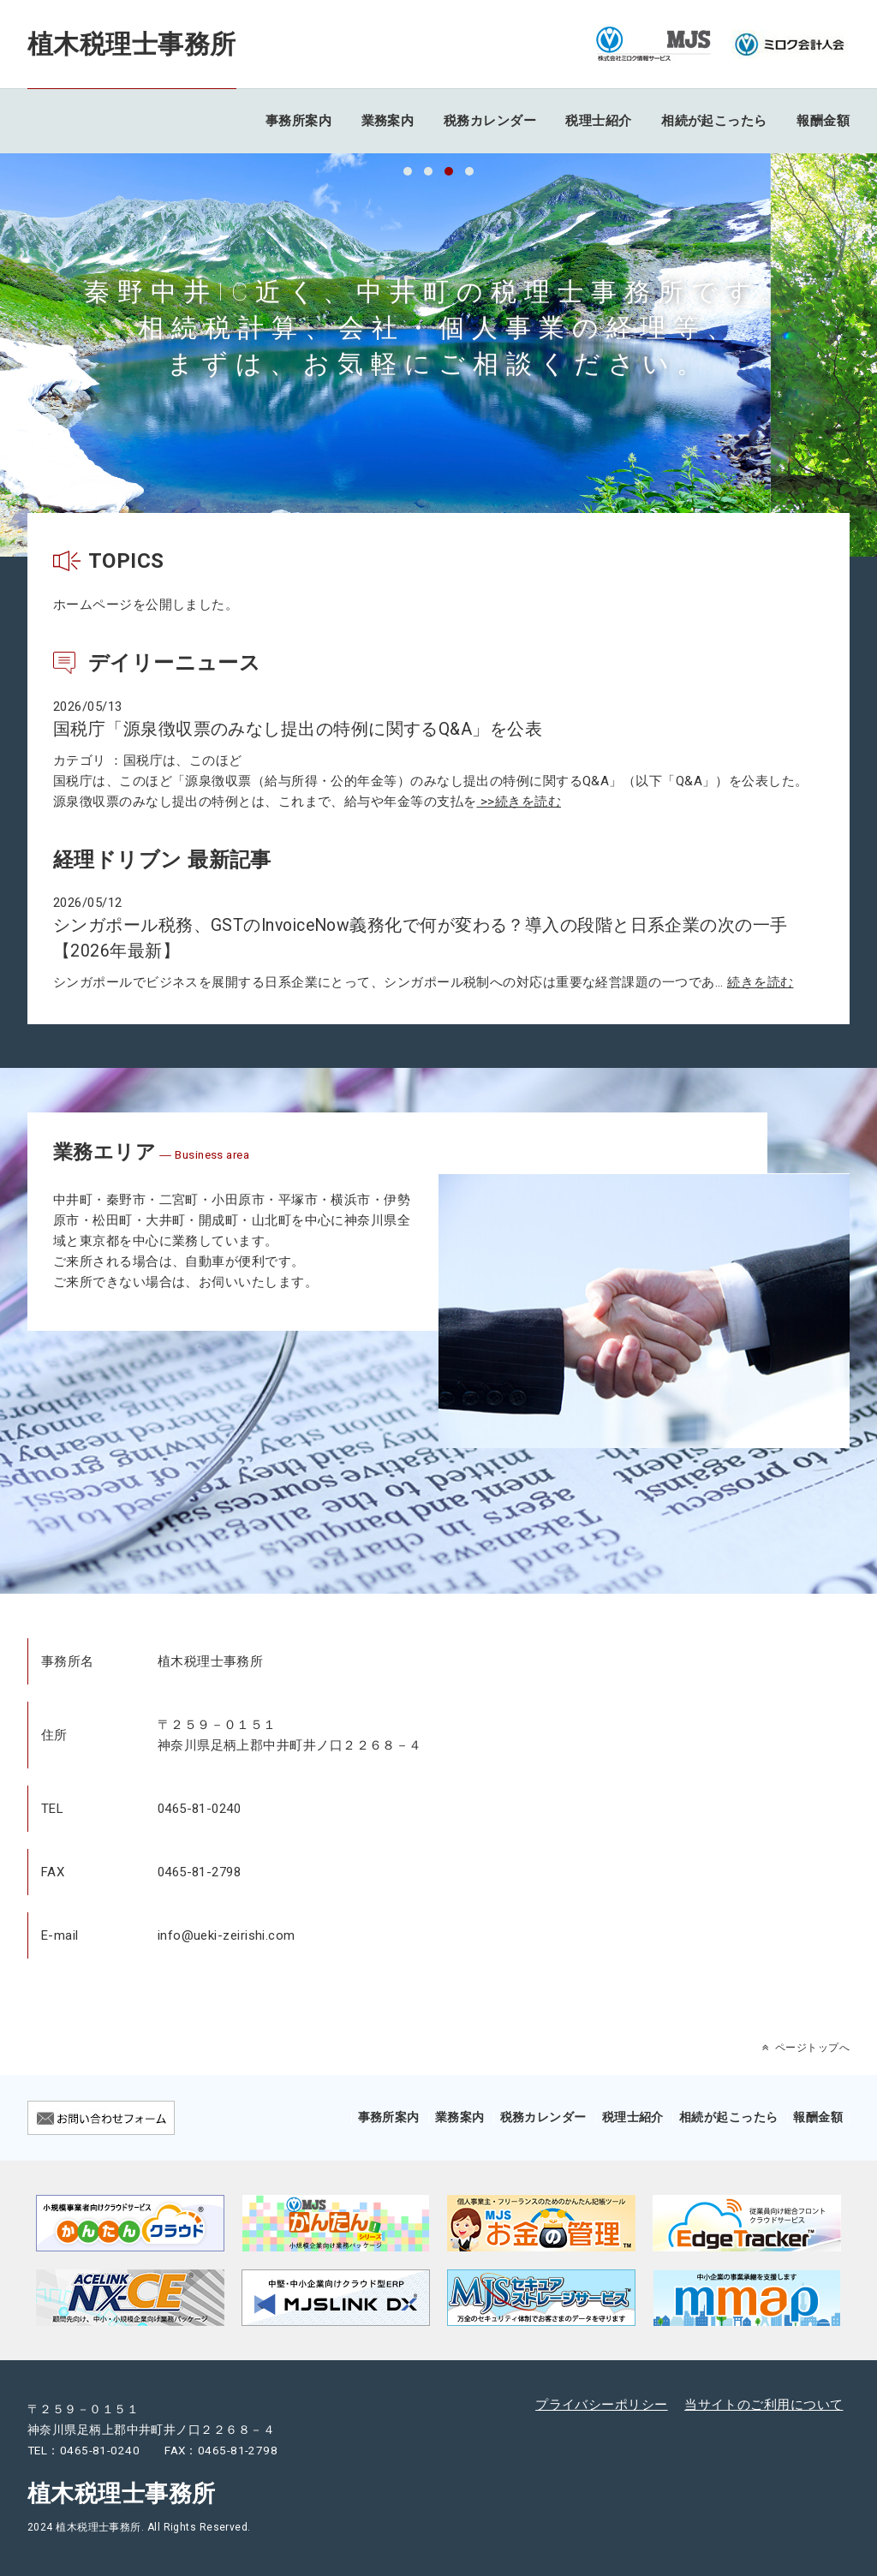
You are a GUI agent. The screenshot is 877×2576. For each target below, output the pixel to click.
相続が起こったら (714, 120)
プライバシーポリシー (601, 2404)
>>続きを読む (518, 801)
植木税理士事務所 (131, 44)
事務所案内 (298, 120)
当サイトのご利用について (763, 2404)
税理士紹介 (598, 120)
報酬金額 (823, 120)
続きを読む (760, 982)
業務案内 (388, 120)
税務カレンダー (490, 120)
